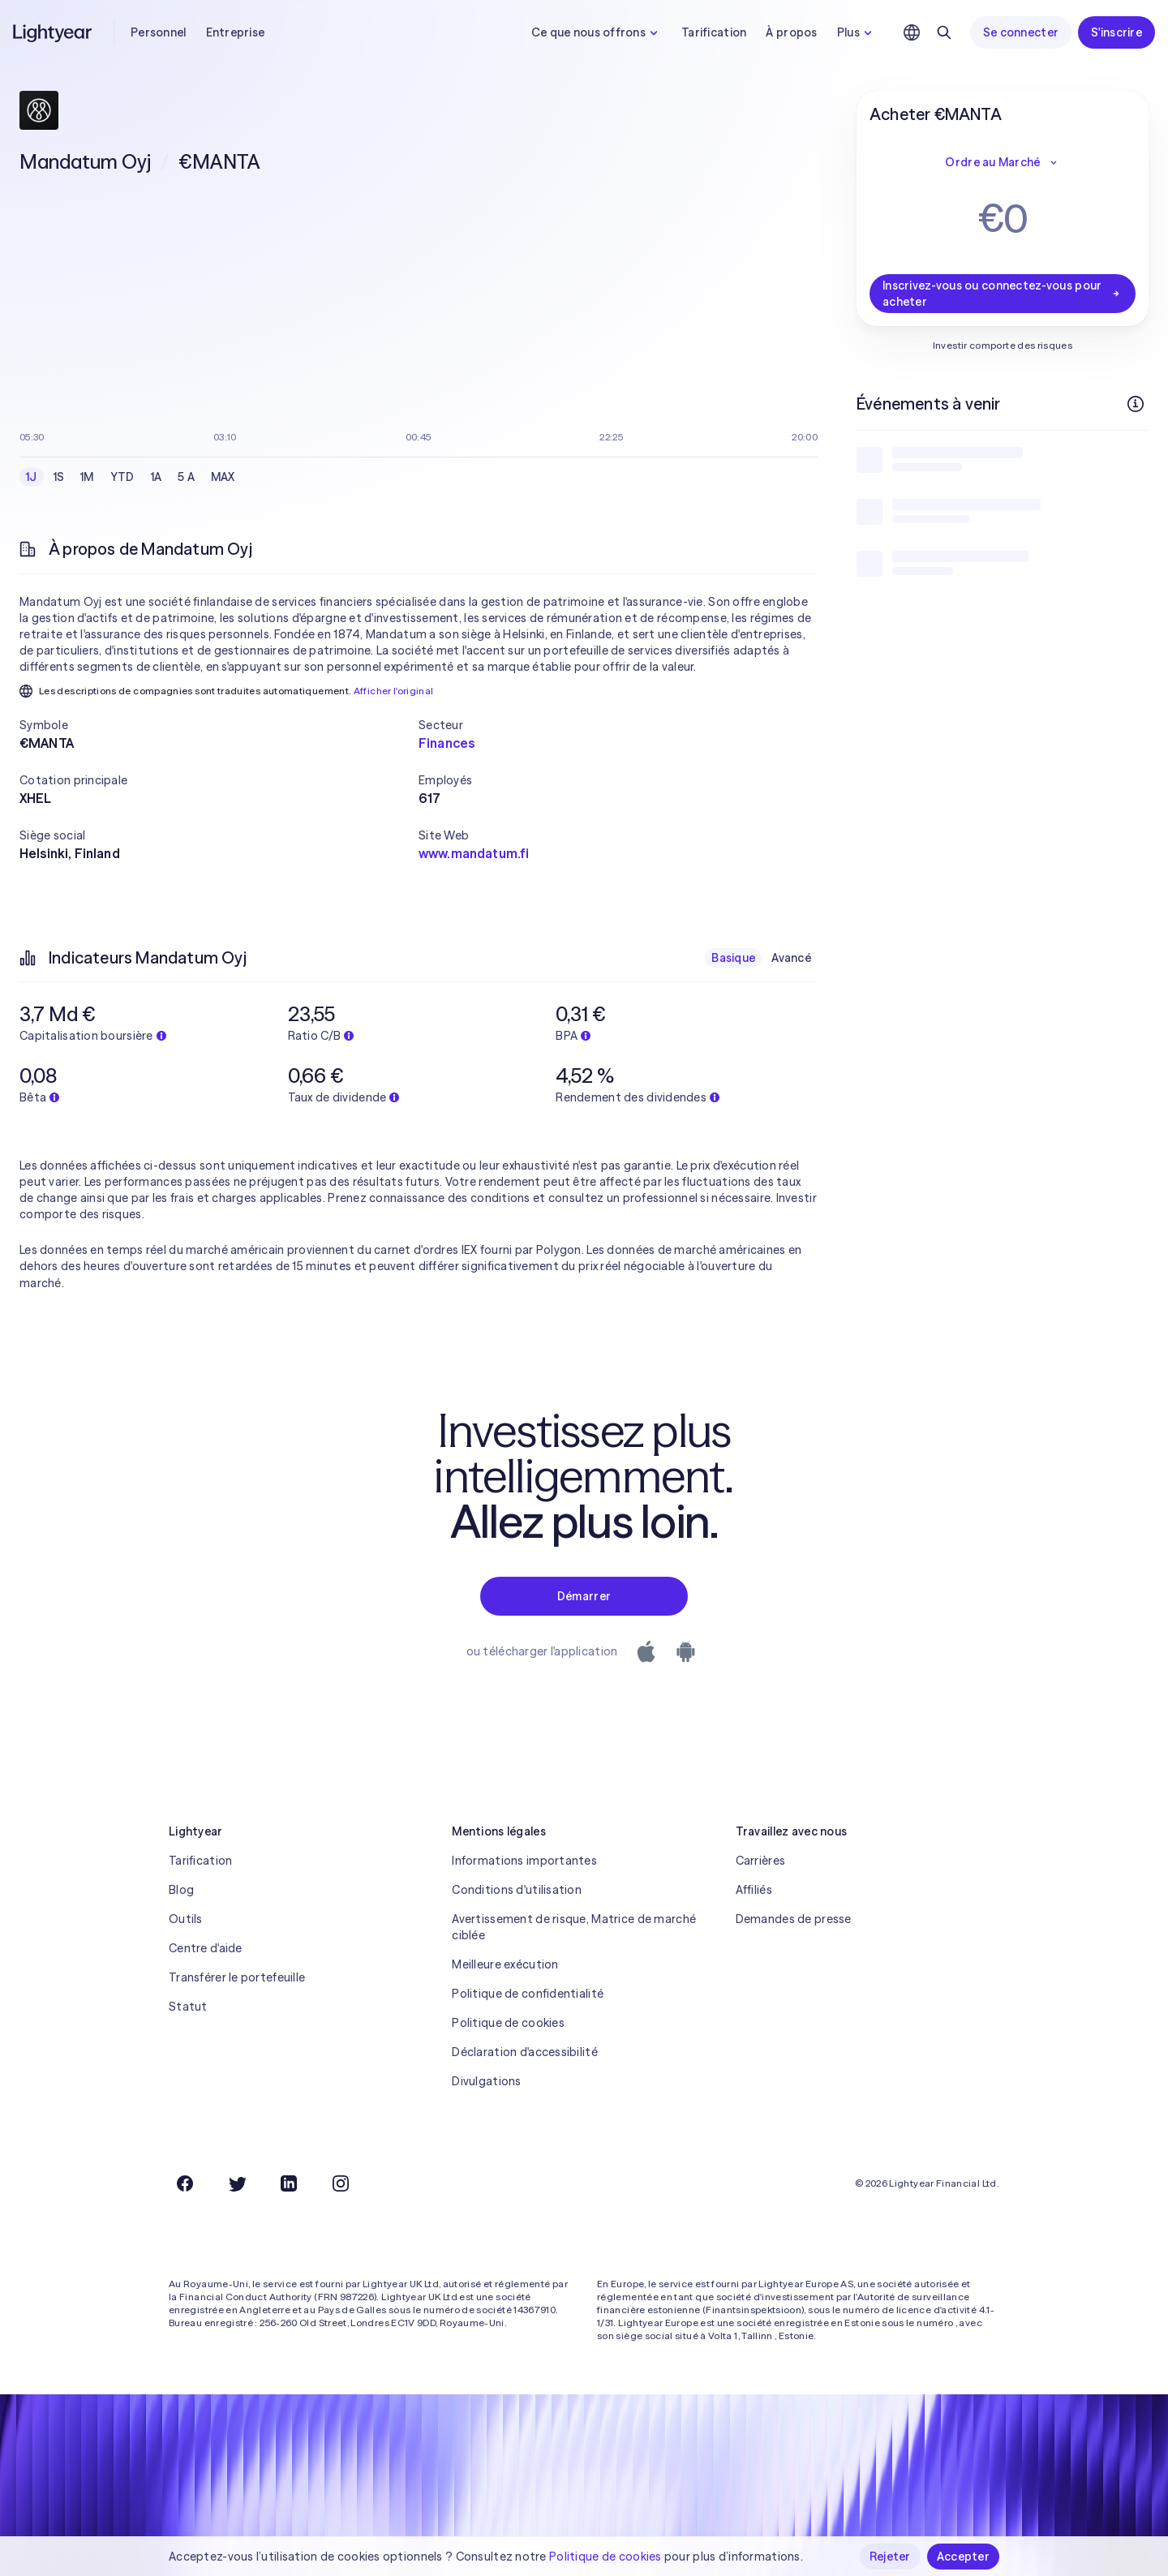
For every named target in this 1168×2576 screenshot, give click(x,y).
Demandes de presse (794, 1919)
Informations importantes (524, 1860)
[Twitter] (237, 2183)
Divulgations (486, 2081)
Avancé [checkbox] (791, 958)
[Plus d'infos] (1136, 404)
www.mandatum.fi (474, 853)
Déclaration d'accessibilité (525, 2052)
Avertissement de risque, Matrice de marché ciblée (574, 1927)
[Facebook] (185, 2183)
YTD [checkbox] (122, 477)
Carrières (761, 1860)
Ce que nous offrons (596, 32)
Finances (446, 743)
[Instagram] (340, 2183)
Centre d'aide (206, 1948)
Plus (856, 32)
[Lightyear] (53, 32)
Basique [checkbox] (733, 958)
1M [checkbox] (87, 477)
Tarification (713, 32)
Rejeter (890, 2556)
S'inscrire (1116, 32)
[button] (219, 725)
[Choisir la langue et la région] (911, 32)
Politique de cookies (508, 2023)
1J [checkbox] (31, 477)
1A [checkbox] (156, 477)
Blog (181, 1890)
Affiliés (754, 1890)
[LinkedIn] (289, 2183)
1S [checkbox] (59, 477)
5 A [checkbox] (186, 477)
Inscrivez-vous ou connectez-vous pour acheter (1002, 293)
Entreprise (235, 32)
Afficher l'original (394, 691)
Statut (188, 2006)
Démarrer (584, 1596)
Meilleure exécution (505, 1964)
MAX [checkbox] (223, 477)
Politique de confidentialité (527, 1993)
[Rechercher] (944, 32)
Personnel (159, 32)
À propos (791, 32)
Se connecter (1020, 32)
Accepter (963, 2556)
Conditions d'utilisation (517, 1890)
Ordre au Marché (1002, 162)
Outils (186, 1919)
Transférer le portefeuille (237, 1977)
